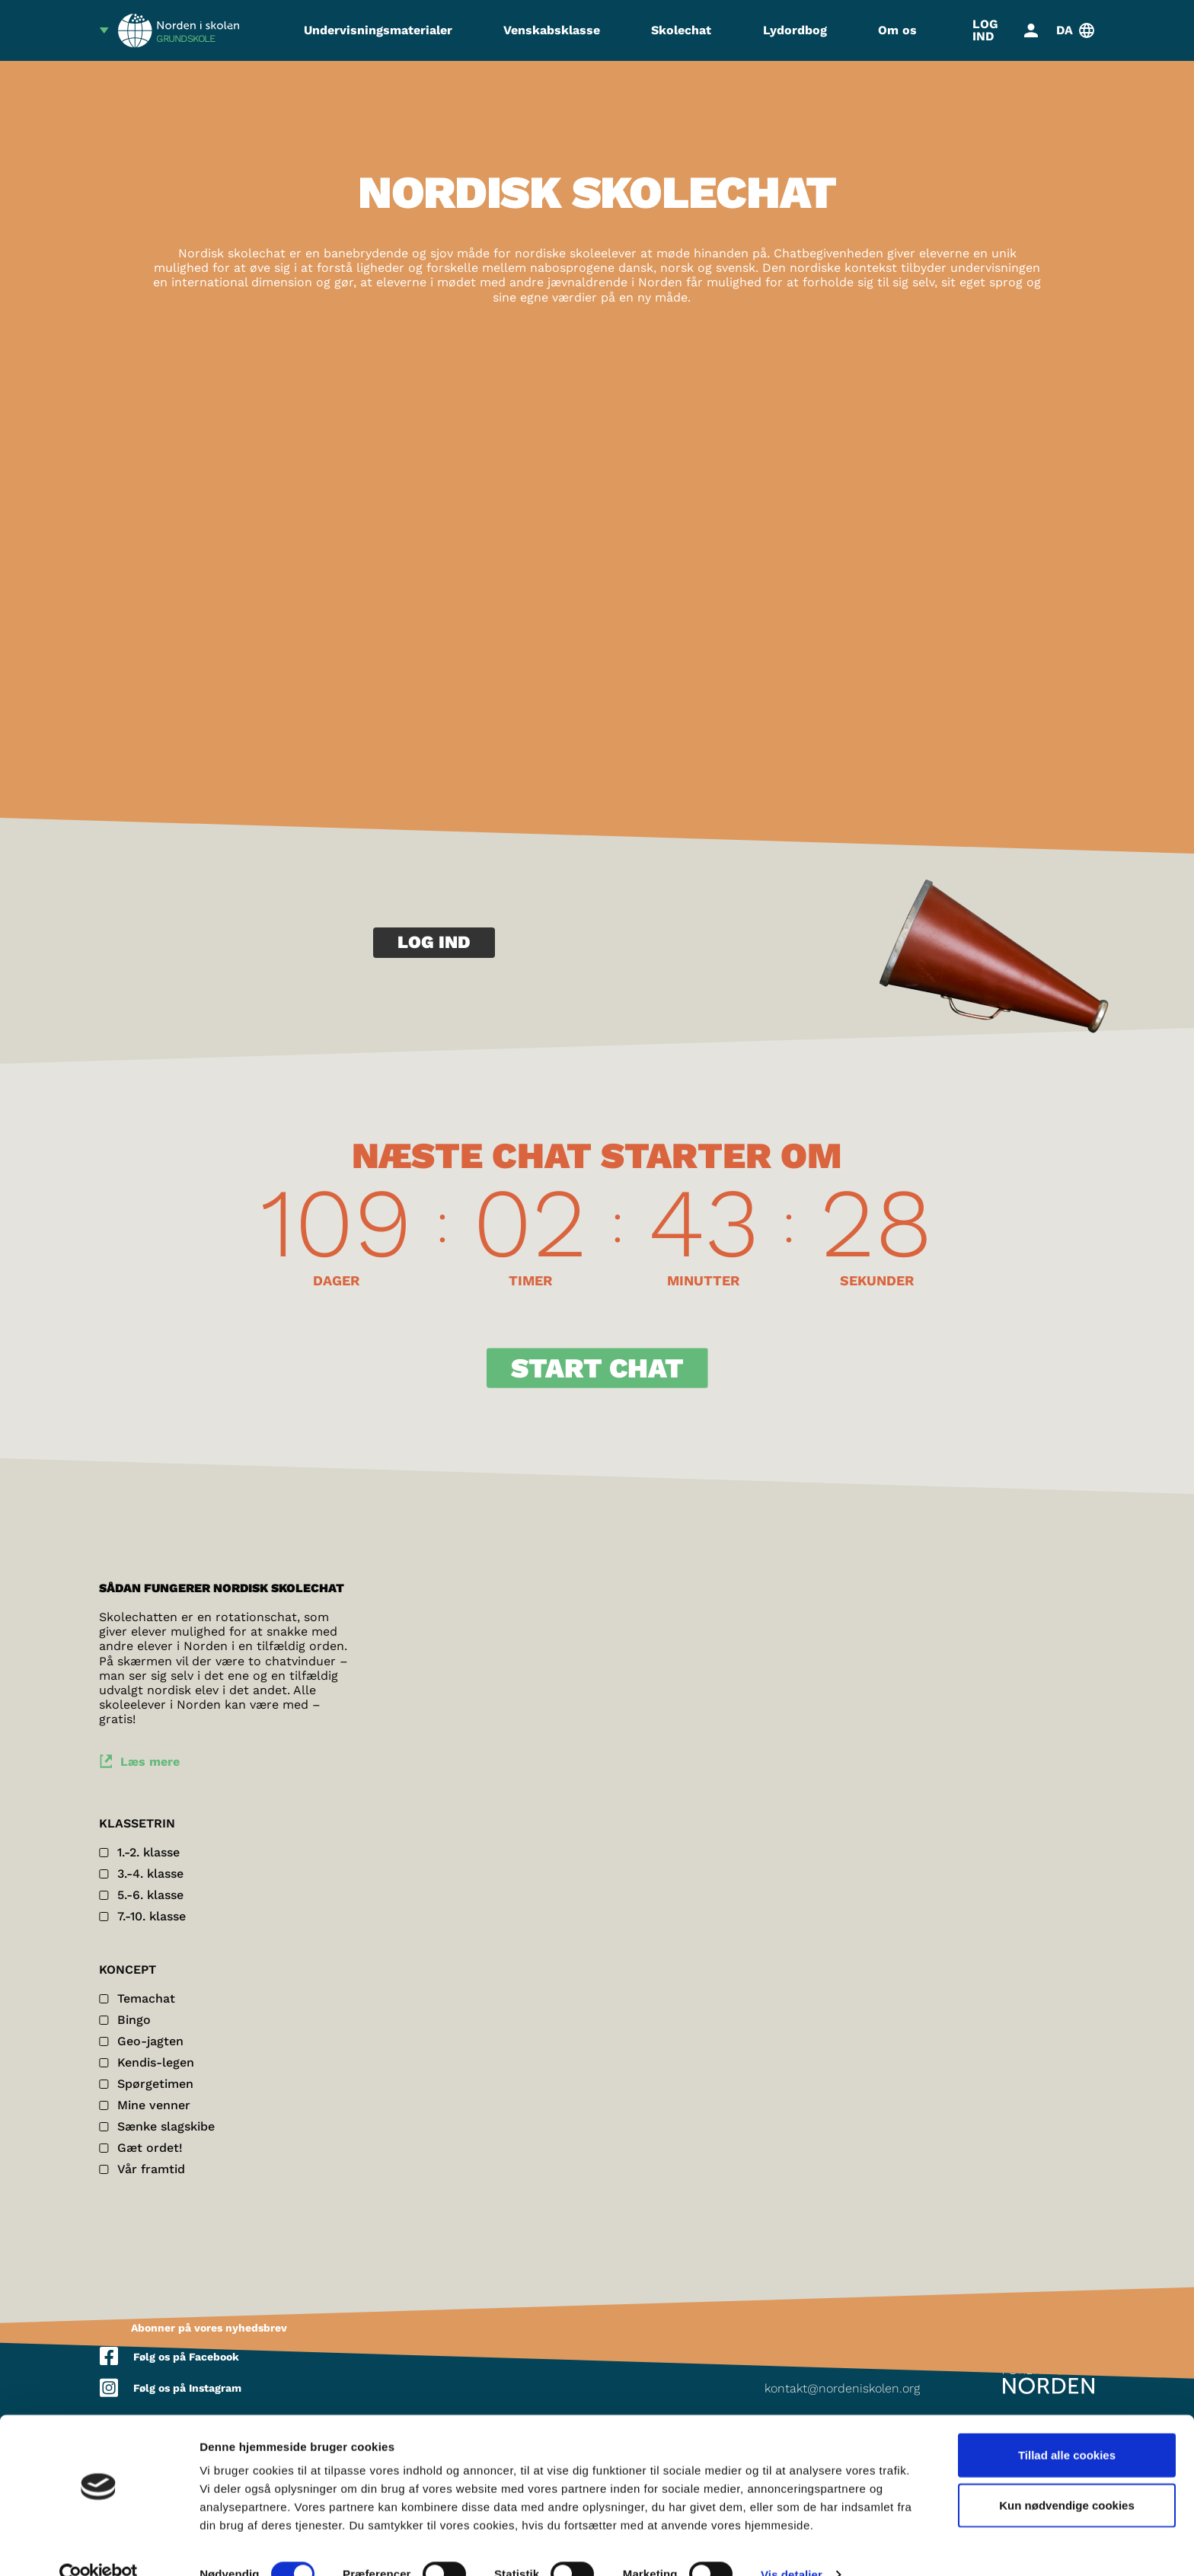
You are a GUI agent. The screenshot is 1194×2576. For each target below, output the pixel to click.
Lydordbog (795, 30)
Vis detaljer (791, 2545)
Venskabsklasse (551, 30)
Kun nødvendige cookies (1067, 2476)
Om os (897, 30)
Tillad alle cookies (1067, 2426)
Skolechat (681, 30)
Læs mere (150, 1764)
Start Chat (597, 1371)
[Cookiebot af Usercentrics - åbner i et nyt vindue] (98, 2546)
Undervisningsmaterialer (378, 30)
